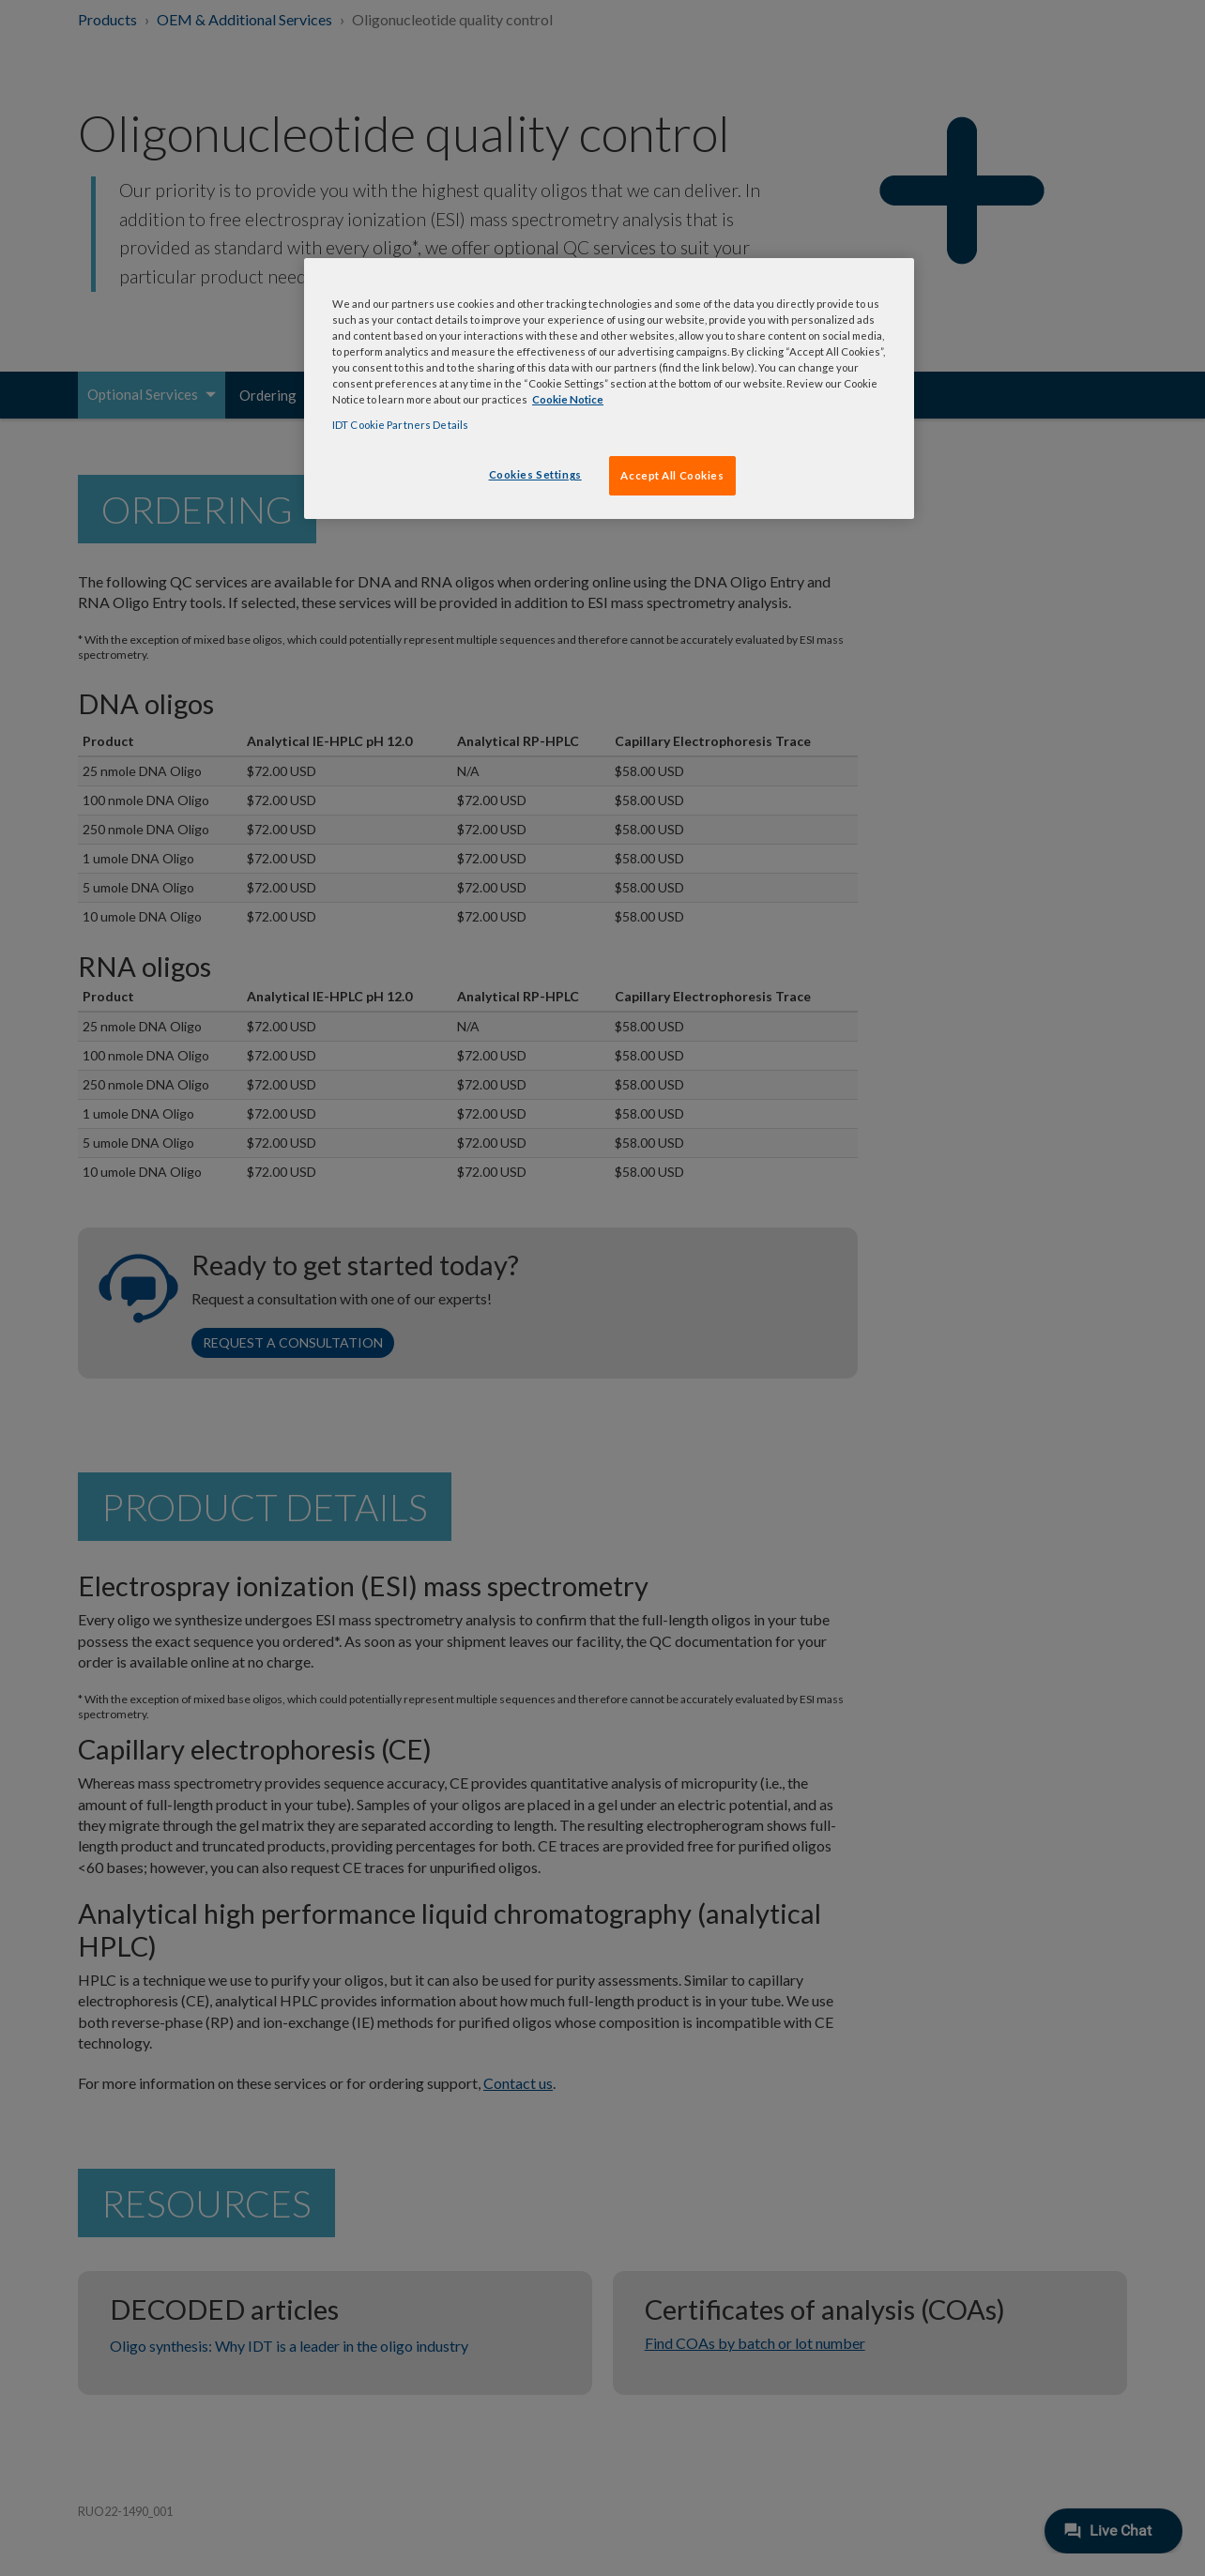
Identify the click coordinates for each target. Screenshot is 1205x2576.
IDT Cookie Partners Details (400, 425)
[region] (609, 388)
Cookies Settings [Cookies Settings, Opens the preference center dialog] (535, 474)
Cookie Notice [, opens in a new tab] (567, 399)
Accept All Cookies (672, 475)
